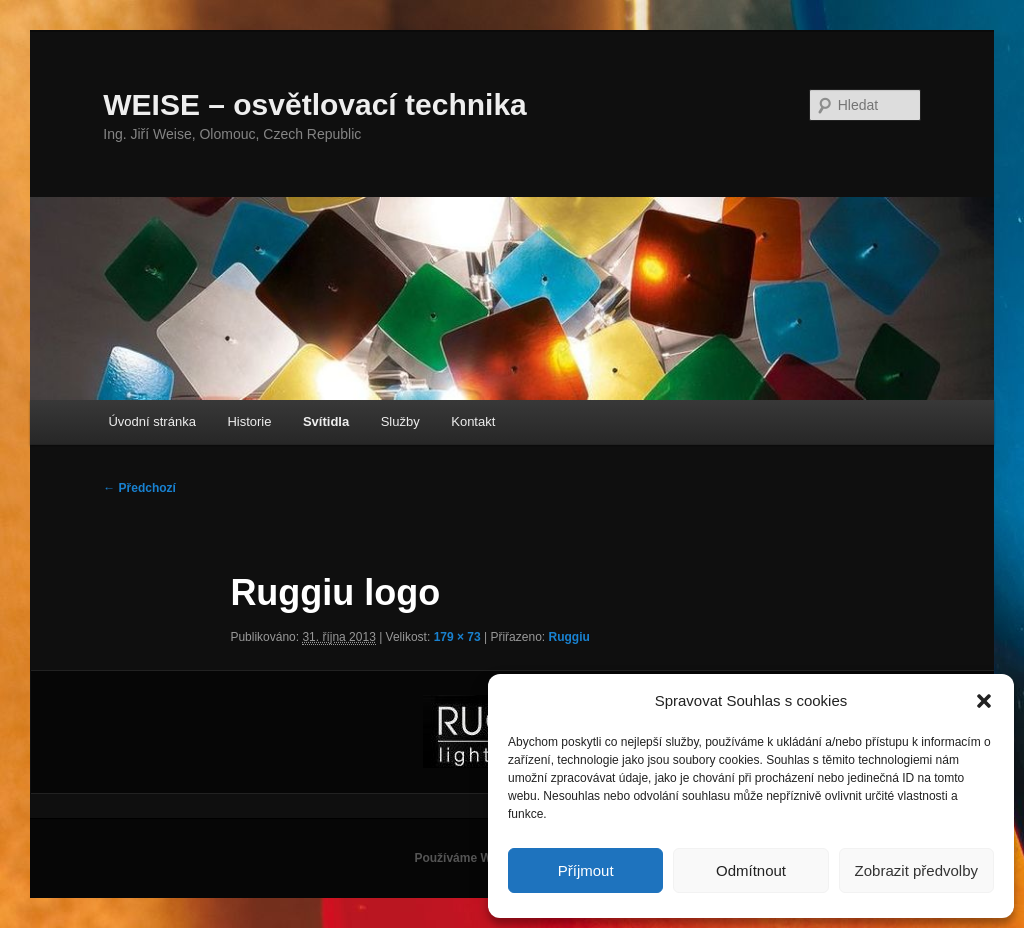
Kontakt (473, 421)
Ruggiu (568, 637)
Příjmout (586, 870)
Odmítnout (751, 870)
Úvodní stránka (151, 421)
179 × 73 (457, 637)
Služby (400, 421)
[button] (984, 701)
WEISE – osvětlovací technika (315, 104)
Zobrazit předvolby (916, 870)
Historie (249, 421)
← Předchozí (139, 488)
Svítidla (326, 421)
